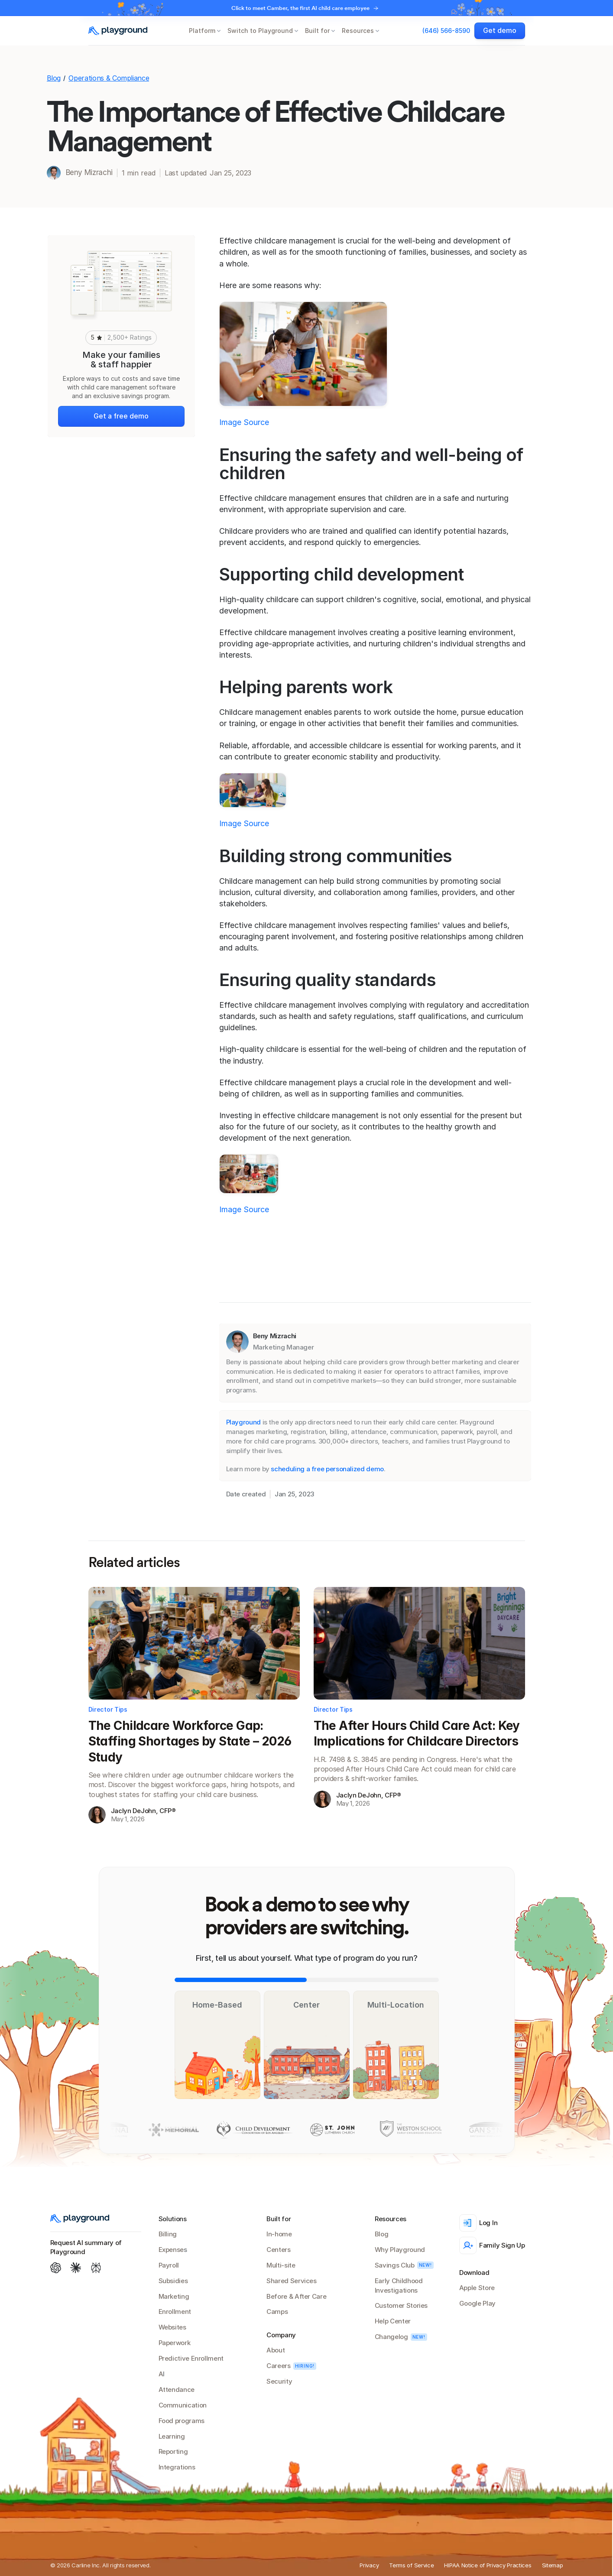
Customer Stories (401, 2305)
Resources (358, 30)
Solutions (173, 2219)
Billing (168, 2234)
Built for (317, 30)
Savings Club (395, 2265)
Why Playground (400, 2249)
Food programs (181, 2421)
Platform (202, 30)
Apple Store (477, 2288)
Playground (243, 1422)
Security (279, 2381)
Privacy (369, 2565)
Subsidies (173, 2281)
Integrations (177, 2467)
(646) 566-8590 (446, 30)
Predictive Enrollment (191, 2358)
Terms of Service (411, 2565)
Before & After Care (296, 2296)
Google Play (477, 2303)
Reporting (173, 2451)
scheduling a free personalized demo (327, 1469)
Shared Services (291, 2281)
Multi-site (280, 2265)
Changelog (391, 2337)
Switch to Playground (260, 30)
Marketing (174, 2296)
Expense (171, 2249)
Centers (278, 2249)
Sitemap (552, 2565)
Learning (172, 2436)
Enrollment (175, 2311)
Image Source (244, 422)
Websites (172, 2327)
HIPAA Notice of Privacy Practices (487, 2565)
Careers (278, 2366)
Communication (183, 2405)
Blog (54, 78)
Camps (277, 2311)
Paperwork (175, 2343)
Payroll (169, 2265)
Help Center (393, 2321)
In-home (279, 2234)
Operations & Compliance (108, 78)
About (275, 2350)
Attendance (177, 2389)
